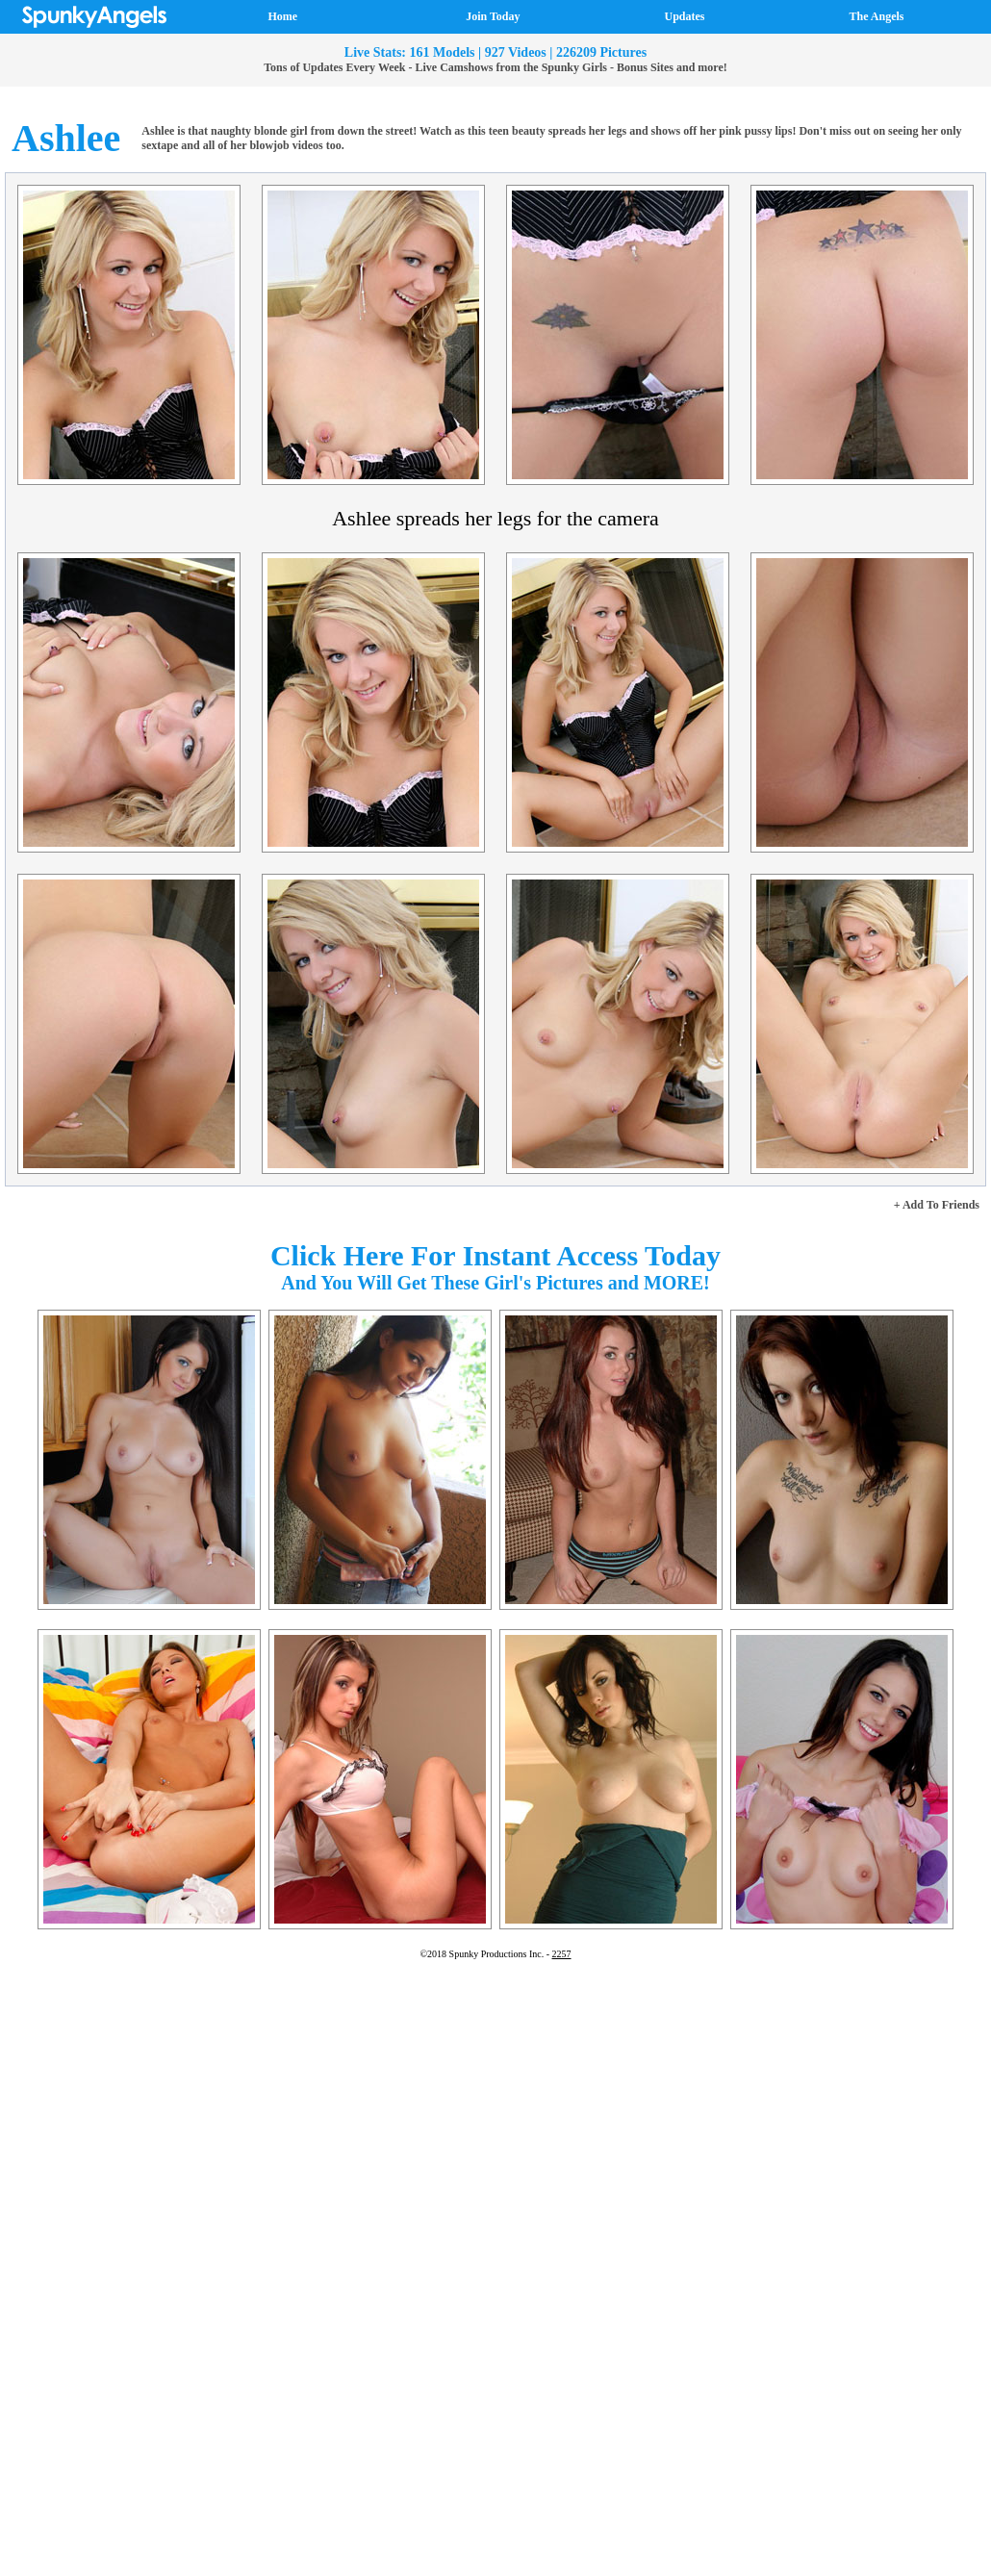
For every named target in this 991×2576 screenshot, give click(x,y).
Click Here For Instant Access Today (495, 1255)
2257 (562, 1954)
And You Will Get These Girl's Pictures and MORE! (495, 1282)
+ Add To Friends (936, 1204)
